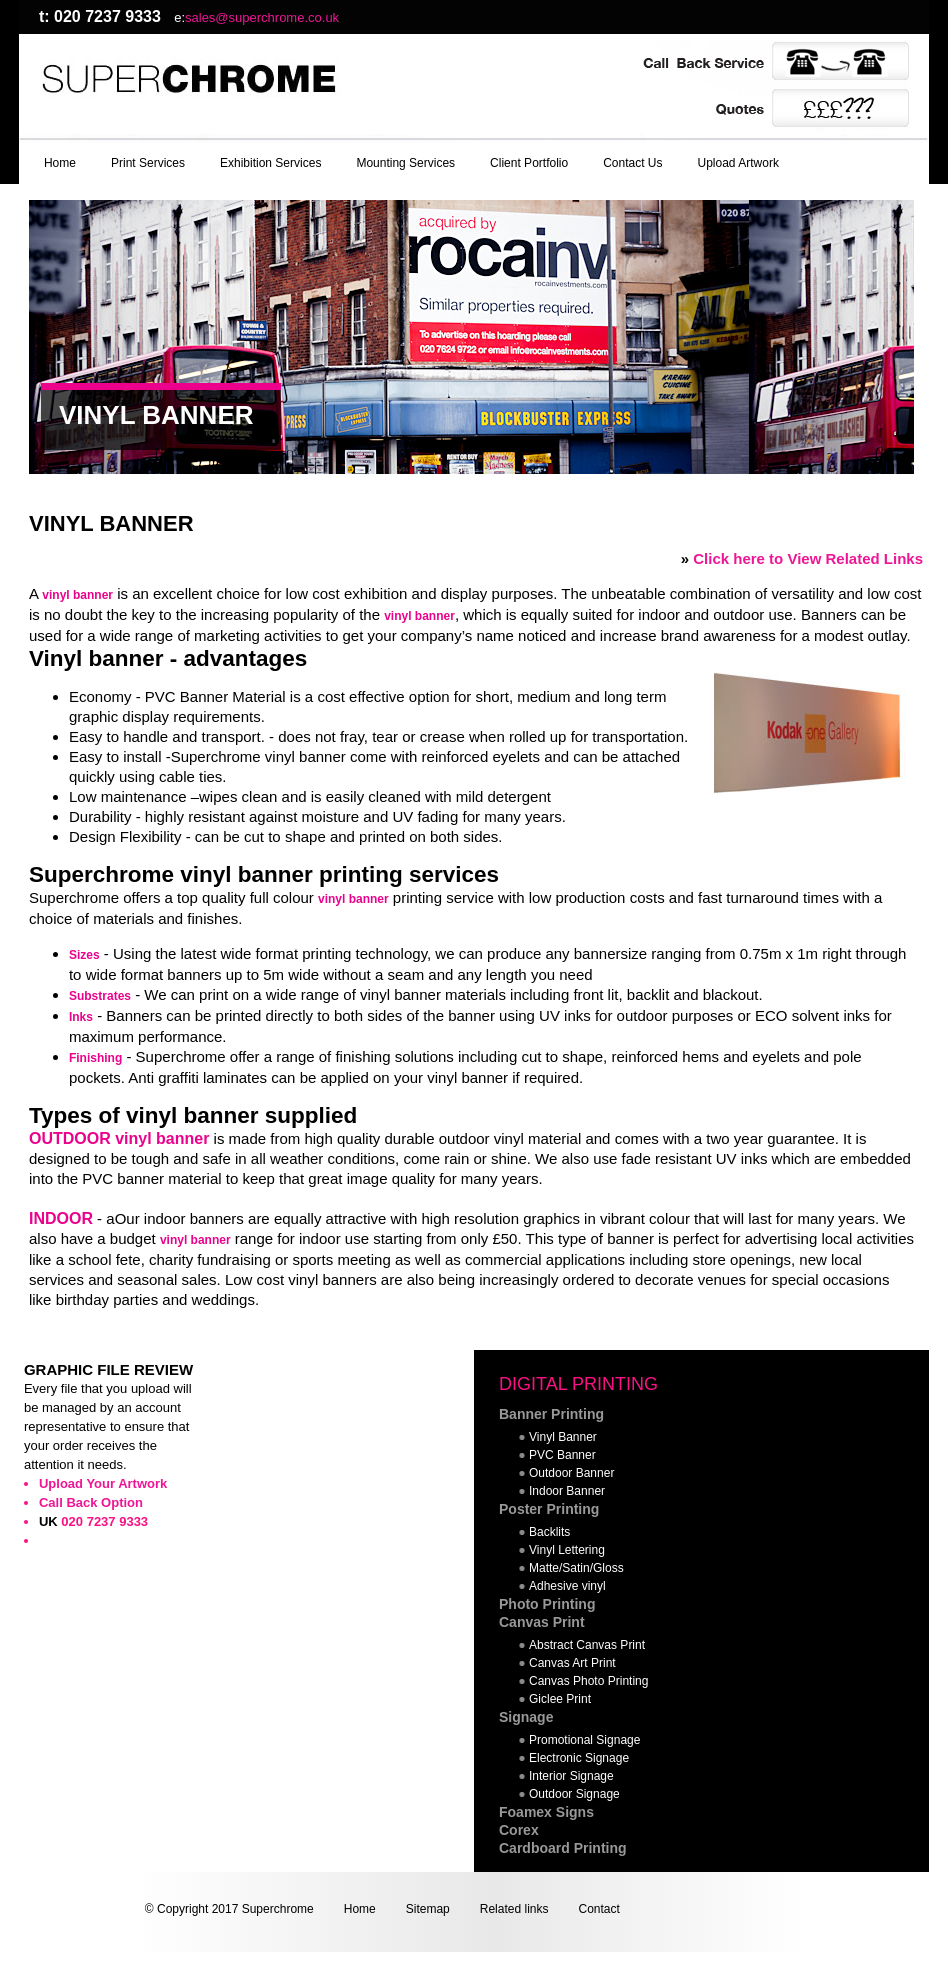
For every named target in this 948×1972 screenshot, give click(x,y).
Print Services (148, 163)
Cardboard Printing (563, 1848)
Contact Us (632, 163)
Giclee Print (560, 1699)
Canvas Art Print (572, 1663)
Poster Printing (549, 1509)
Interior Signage (571, 1776)
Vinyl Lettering (567, 1550)
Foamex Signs (546, 1812)
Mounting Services (405, 163)
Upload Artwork (738, 163)
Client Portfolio (529, 163)
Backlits (549, 1532)
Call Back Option (91, 1502)
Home (60, 163)
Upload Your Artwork (103, 1483)
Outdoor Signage (574, 1794)
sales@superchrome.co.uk (262, 17)
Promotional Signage (584, 1740)
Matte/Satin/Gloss (576, 1568)
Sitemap (428, 1909)
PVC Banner (562, 1455)
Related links (514, 1909)
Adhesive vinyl (567, 1586)
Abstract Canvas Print (587, 1645)
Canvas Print (542, 1622)
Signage (526, 1717)
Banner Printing (551, 1414)
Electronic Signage (579, 1758)
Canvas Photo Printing (588, 1681)
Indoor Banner (567, 1491)
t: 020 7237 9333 (100, 16)
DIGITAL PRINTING (578, 1384)
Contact (598, 1909)
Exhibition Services (270, 163)
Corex (519, 1830)
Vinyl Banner (563, 1437)
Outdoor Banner (571, 1473)
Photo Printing (547, 1604)
